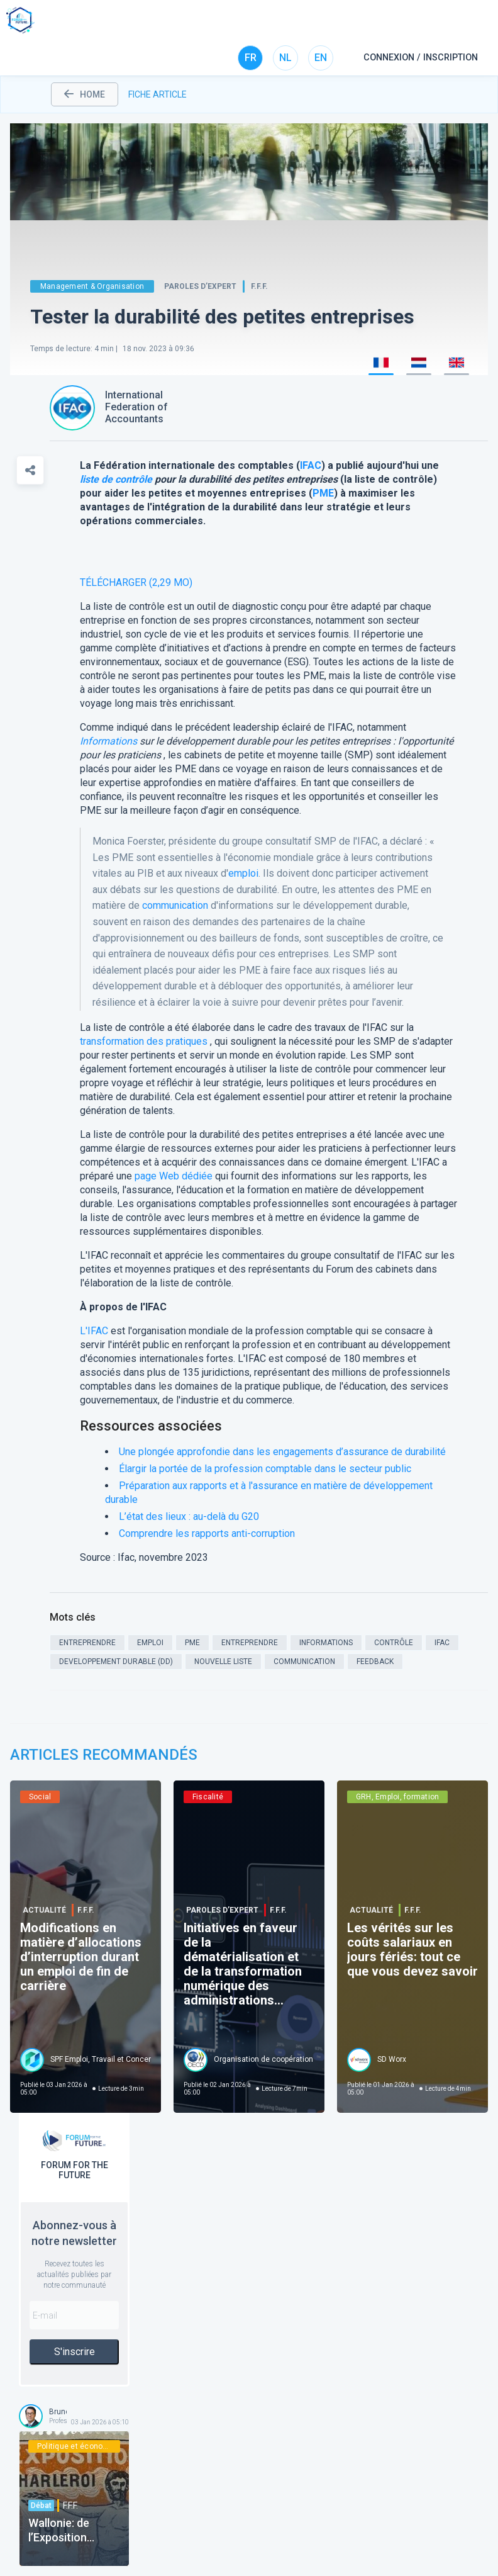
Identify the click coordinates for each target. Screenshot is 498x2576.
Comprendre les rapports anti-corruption (207, 1533)
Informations (108, 741)
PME (323, 493)
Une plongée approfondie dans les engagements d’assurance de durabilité (282, 1452)
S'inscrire (74, 2352)
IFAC (310, 465)
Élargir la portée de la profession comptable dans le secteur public (265, 1469)
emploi (243, 873)
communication (175, 905)
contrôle (133, 479)
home (84, 94)
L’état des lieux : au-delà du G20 (189, 1516)
